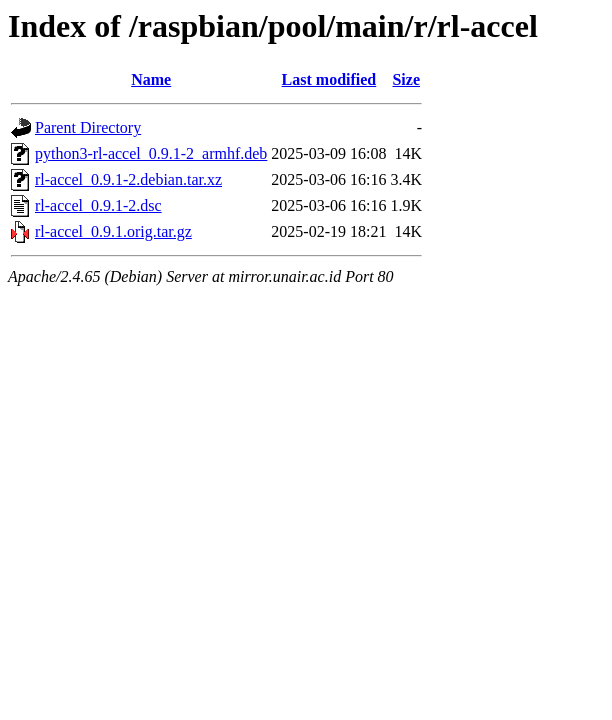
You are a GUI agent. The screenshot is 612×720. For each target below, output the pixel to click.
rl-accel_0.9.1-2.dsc (98, 205)
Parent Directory (88, 127)
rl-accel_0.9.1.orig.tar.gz (113, 231)
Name (151, 79)
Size (406, 79)
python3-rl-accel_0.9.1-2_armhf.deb (151, 153)
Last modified (329, 79)
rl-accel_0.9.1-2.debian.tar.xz (128, 179)
